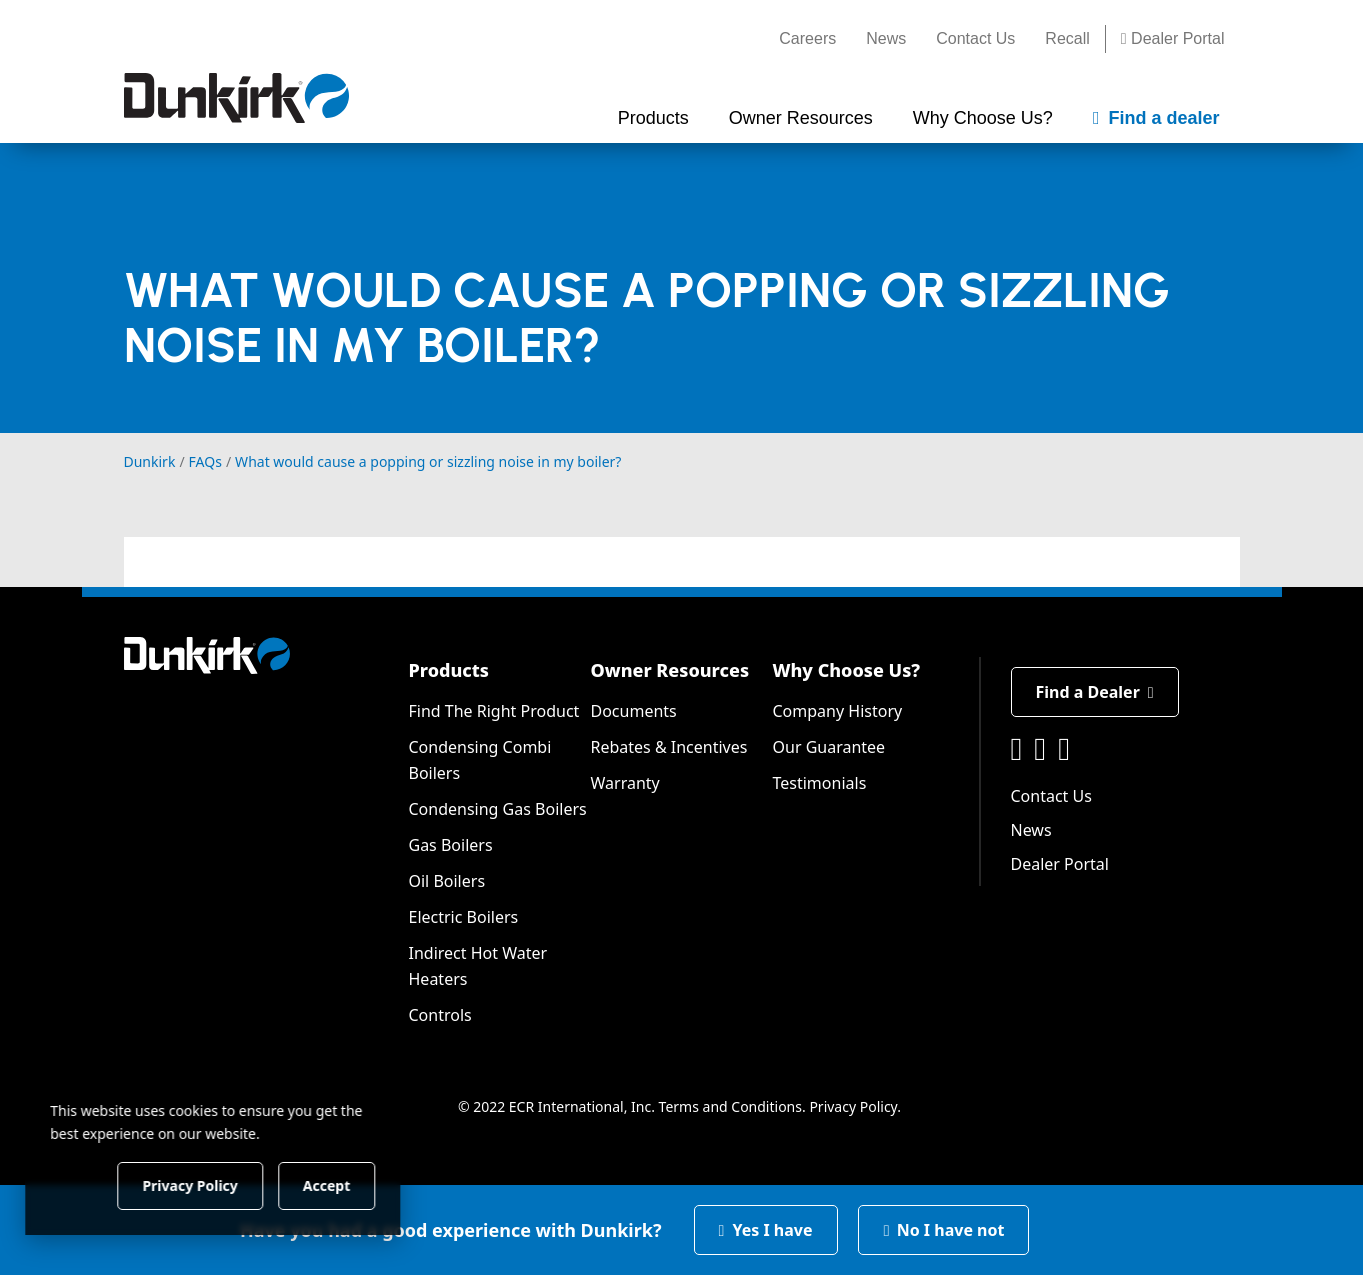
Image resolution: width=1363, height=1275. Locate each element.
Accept (341, 1184)
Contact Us (975, 38)
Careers (807, 38)
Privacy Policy (853, 1106)
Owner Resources (670, 670)
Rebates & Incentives (669, 747)
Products (449, 670)
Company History (838, 711)
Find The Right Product (494, 711)
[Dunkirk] (236, 98)
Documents (634, 711)
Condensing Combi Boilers (480, 760)
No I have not (944, 1230)
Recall (1067, 38)
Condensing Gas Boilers (498, 809)
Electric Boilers (464, 917)
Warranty (625, 783)
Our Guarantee (829, 747)
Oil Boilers (447, 881)
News (886, 38)
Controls (440, 1015)
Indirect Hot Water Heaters (478, 966)
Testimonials (820, 783)
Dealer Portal (1173, 38)
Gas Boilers (451, 845)
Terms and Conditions (730, 1106)
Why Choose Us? (847, 670)
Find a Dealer (1095, 692)
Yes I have (766, 1230)
